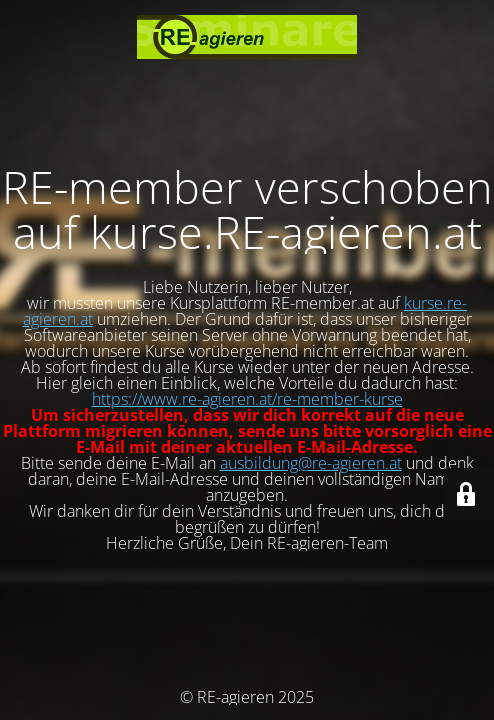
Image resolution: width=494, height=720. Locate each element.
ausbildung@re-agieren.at (311, 463)
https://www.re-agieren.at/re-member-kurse (247, 399)
